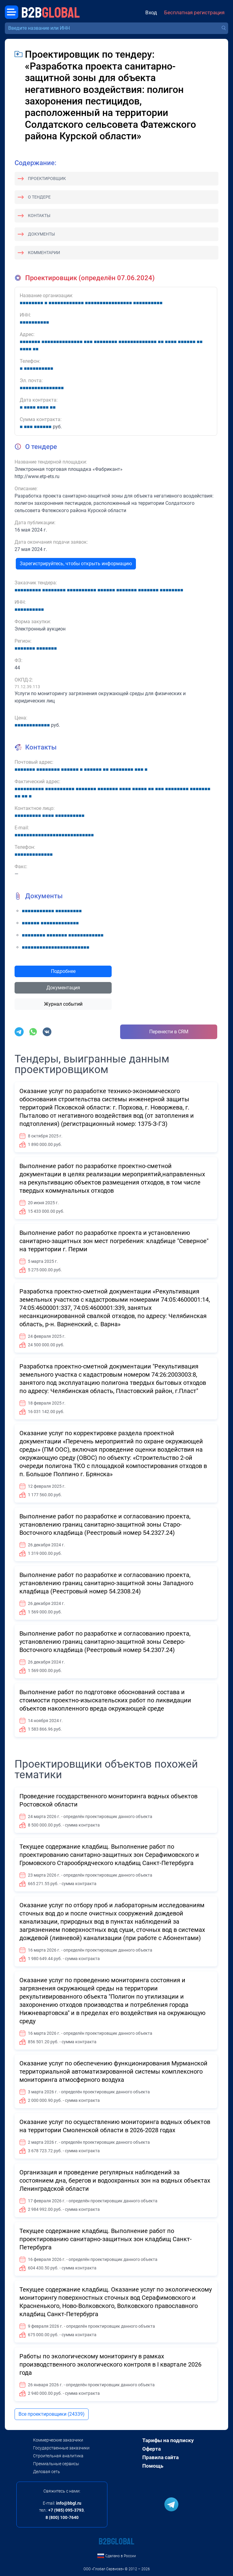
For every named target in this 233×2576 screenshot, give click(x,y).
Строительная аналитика (58, 2455)
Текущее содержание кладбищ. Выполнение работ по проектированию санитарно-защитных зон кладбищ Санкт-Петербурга (105, 2239)
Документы (41, 234)
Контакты (39, 215)
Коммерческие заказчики (58, 2440)
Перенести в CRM (168, 1032)
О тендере (39, 197)
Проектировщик (47, 178)
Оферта (151, 2449)
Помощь (152, 2466)
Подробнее (63, 971)
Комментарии (44, 252)
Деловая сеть (46, 2471)
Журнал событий (63, 1004)
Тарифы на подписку (168, 2440)
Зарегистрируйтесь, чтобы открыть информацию (76, 563)
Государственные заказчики (61, 2447)
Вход (151, 12)
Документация (63, 988)
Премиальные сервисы (56, 2463)
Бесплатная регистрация (194, 12)
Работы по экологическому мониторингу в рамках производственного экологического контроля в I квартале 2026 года (110, 2364)
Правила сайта (160, 2457)
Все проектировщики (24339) (52, 2414)
